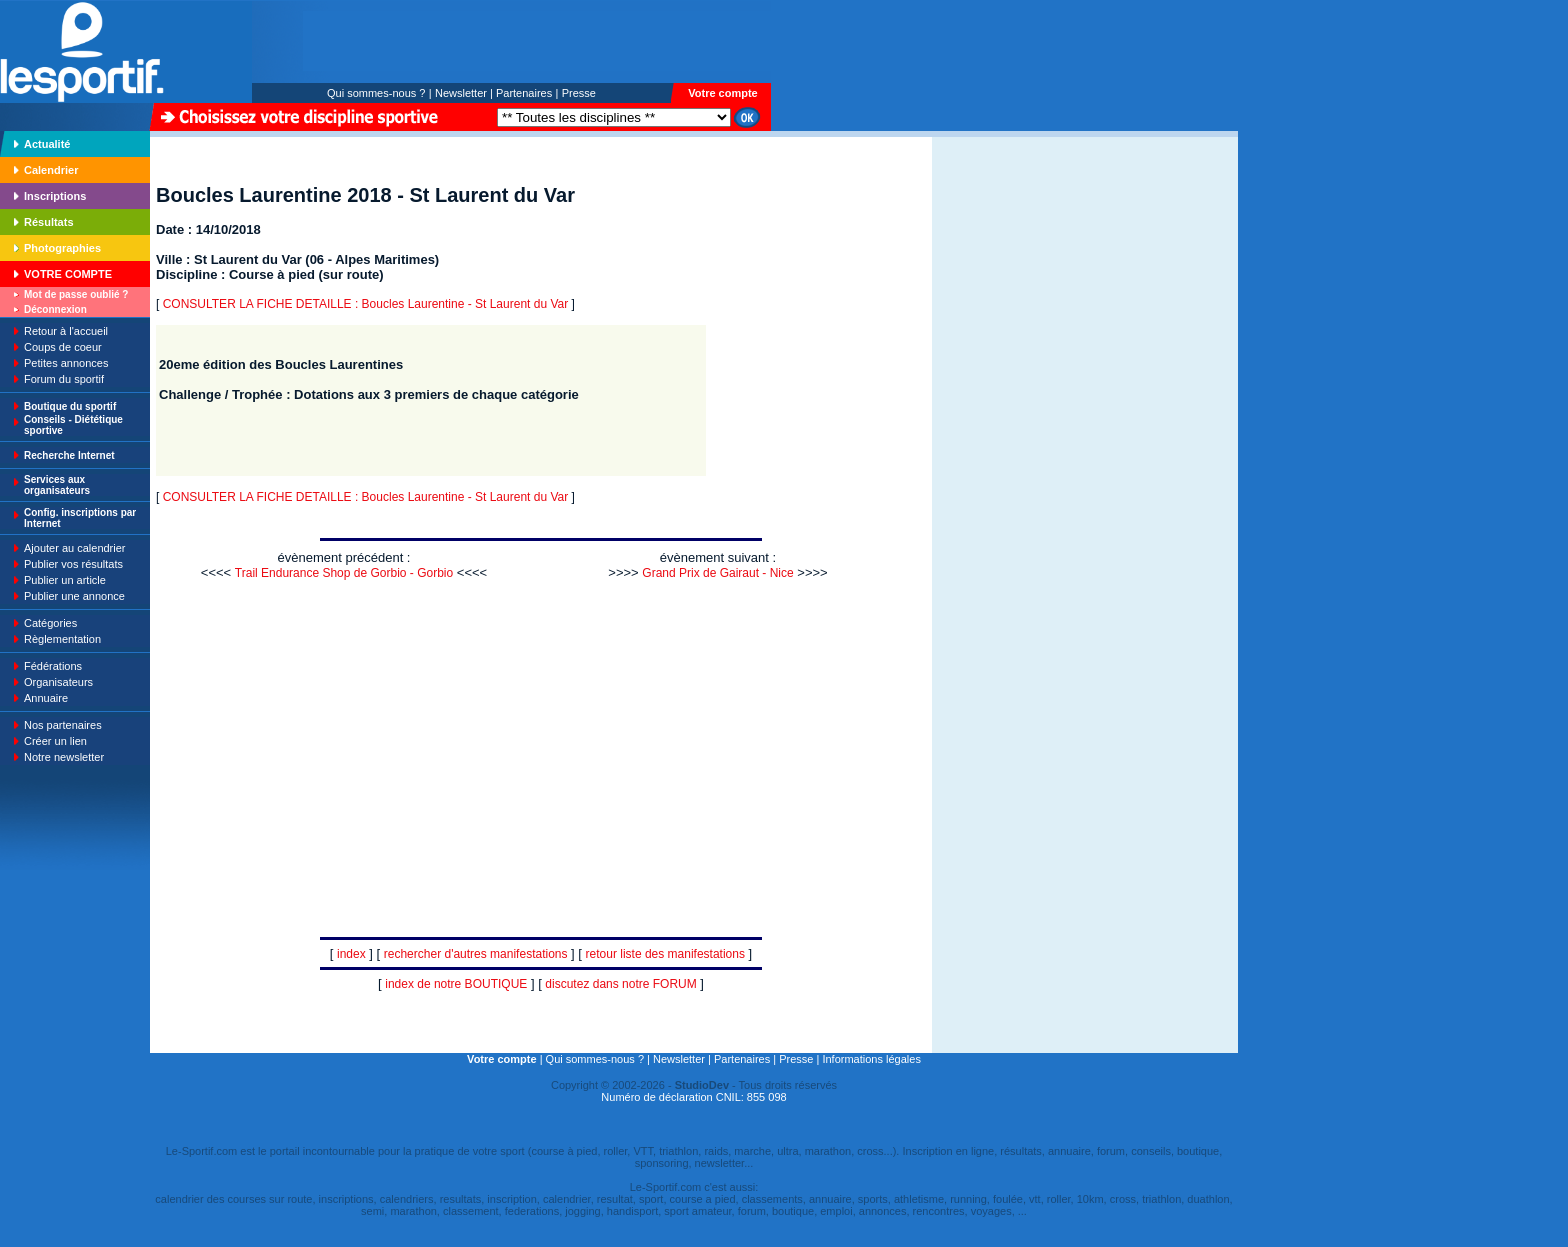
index (351, 954)
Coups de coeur (63, 347)
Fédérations (53, 666)
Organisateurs (58, 682)
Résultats (49, 222)
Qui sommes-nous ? (376, 93)
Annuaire (46, 698)
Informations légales (871, 1059)
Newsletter (461, 93)
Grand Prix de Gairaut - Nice (717, 573)
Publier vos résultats (73, 564)
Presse (579, 93)
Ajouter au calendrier (75, 548)
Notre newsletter (64, 757)
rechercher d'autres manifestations (476, 954)
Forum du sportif (64, 379)
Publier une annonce (74, 596)
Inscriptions (55, 196)
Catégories (50, 623)
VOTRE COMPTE (68, 274)
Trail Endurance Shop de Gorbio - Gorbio (344, 573)
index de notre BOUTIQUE (456, 984)
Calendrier (51, 170)
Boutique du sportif (70, 406)
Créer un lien (55, 741)
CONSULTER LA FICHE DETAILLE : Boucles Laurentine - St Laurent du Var (366, 304)
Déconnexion (55, 309)
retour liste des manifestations (665, 954)
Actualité (47, 144)
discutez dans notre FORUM (620, 984)
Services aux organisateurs (57, 485)
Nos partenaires (63, 725)
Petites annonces (66, 363)
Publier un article (65, 580)
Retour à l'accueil (66, 331)
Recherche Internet (69, 455)
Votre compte (722, 93)
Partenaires (524, 93)
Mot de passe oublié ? (76, 294)
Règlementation (62, 639)
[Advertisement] (995, 274)
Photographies (62, 248)
